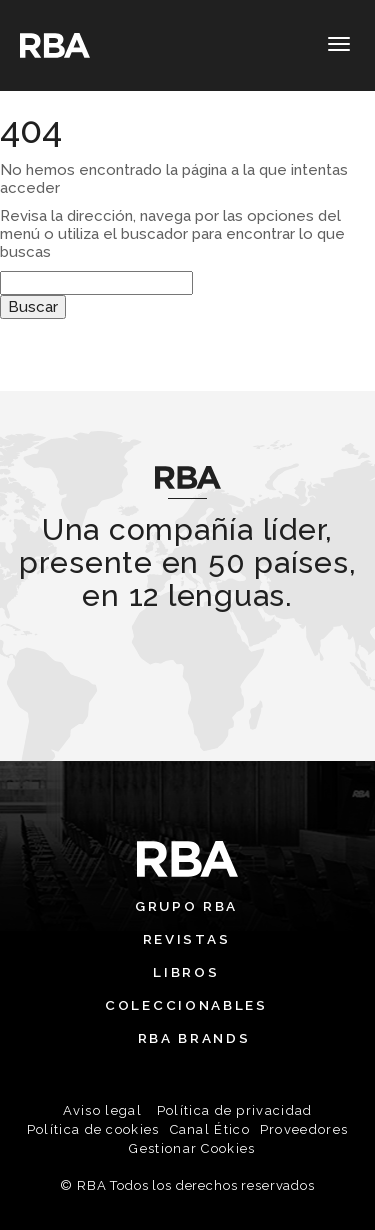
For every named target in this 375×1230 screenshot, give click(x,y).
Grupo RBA (186, 906)
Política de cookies (93, 1129)
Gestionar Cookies (192, 1148)
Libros (186, 972)
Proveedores (304, 1129)
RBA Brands (194, 1038)
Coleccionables (186, 1005)
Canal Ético (210, 1129)
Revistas (187, 939)
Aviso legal (102, 1110)
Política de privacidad (235, 1110)
